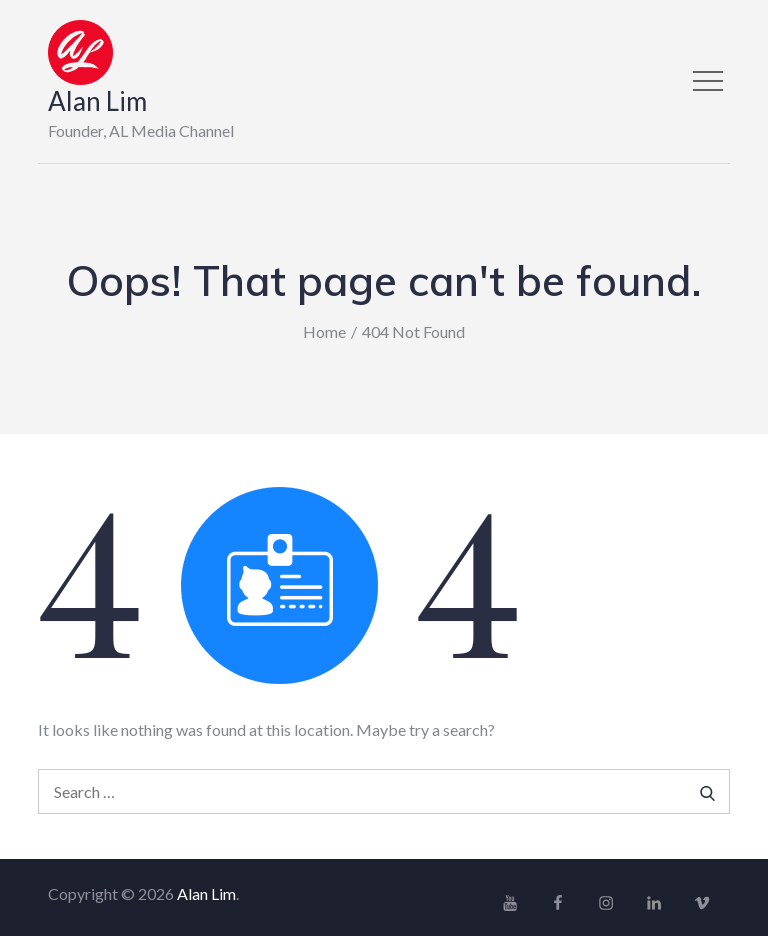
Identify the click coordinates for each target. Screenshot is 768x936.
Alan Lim (97, 101)
